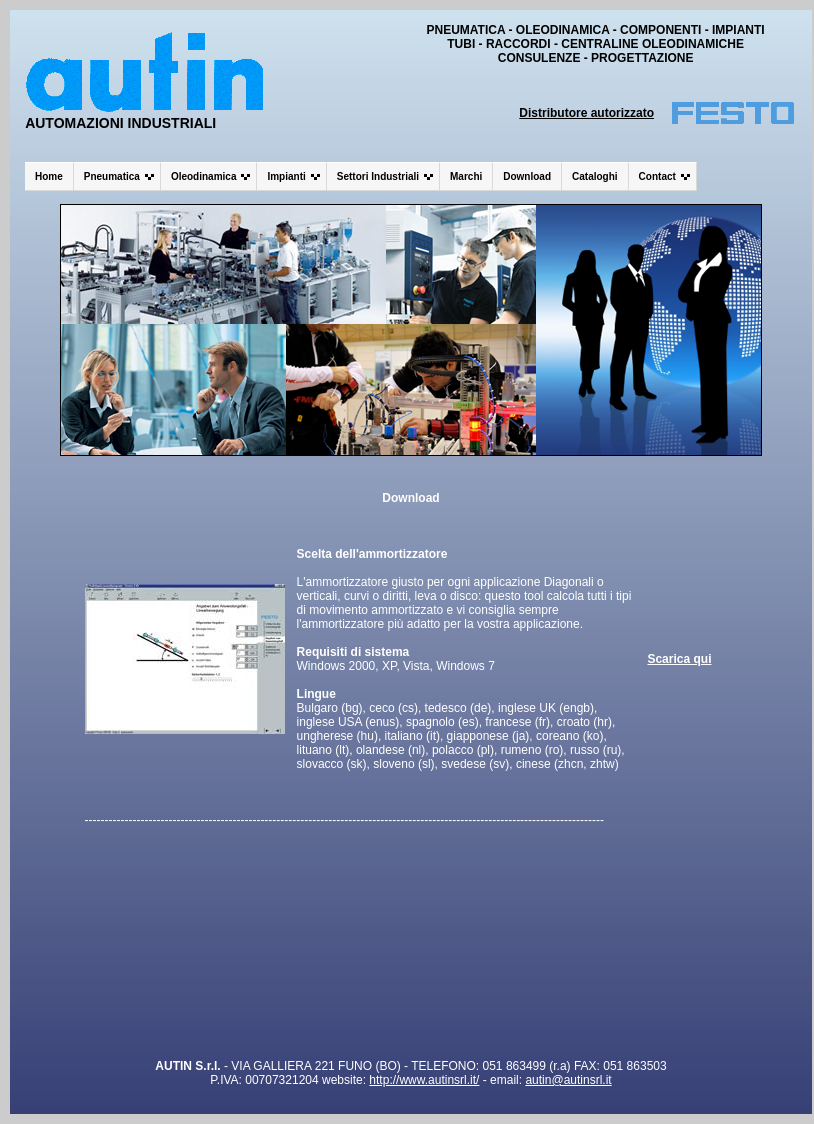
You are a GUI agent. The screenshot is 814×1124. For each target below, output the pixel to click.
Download (527, 176)
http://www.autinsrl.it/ (424, 1080)
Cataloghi (595, 176)
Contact (657, 176)
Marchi (466, 176)
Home (49, 176)
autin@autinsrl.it (568, 1080)
